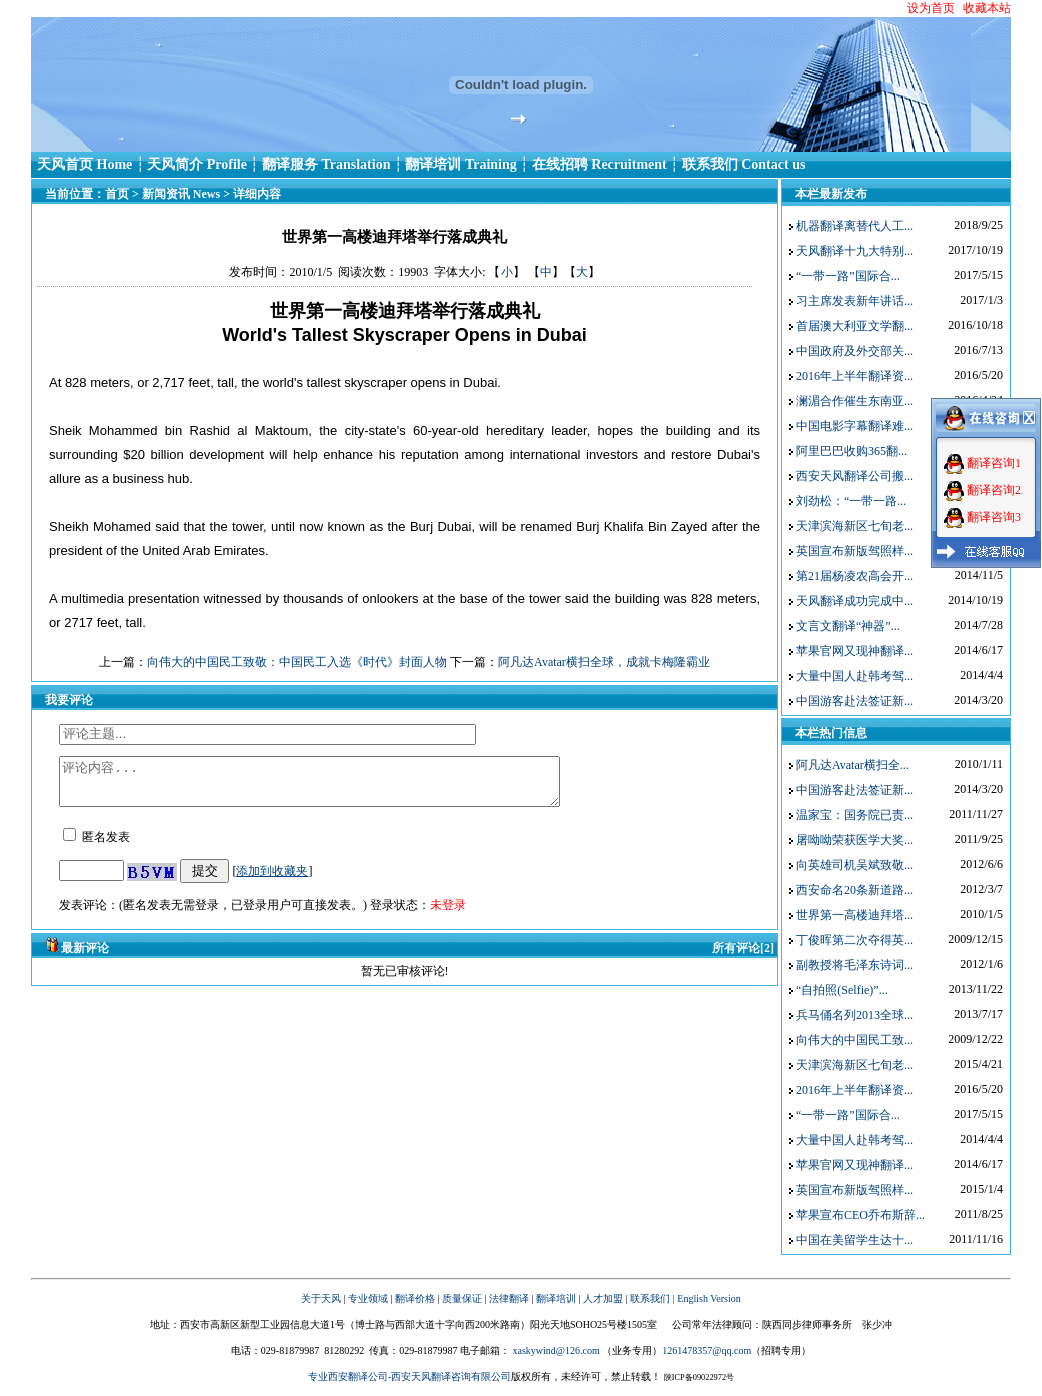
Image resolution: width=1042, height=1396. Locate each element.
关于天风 (321, 1298)
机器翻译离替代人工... (854, 226)
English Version (708, 1298)
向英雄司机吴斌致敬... (854, 865)
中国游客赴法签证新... (854, 701)
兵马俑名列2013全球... (854, 1015)
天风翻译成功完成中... (854, 601)
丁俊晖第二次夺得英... (854, 940)
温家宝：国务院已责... (854, 815)
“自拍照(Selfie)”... (842, 990)
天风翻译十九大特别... (854, 251)
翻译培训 (556, 1298)
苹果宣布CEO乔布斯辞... (860, 1215)
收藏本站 (987, 8)
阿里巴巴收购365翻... (851, 451)
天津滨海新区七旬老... (854, 526)
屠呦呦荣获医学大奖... (854, 840)
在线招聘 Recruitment (599, 164)
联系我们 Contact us (744, 164)
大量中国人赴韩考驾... (854, 676)
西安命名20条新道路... (854, 890)
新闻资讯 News (181, 194)
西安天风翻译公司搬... (854, 476)
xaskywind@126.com (555, 1350)
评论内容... (339, 786)
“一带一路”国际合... (848, 276)
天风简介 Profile (197, 164)
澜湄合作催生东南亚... (854, 401)
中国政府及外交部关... (854, 351)
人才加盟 (603, 1298)
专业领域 (368, 1298)
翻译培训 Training (460, 164)
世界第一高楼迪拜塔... (854, 915)
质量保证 (462, 1298)
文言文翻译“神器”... (848, 626)
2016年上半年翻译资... (854, 376)
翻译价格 (415, 1298)
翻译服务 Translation (326, 164)
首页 (117, 194)
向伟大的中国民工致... (854, 1040)
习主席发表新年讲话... (854, 301)
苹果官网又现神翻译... (854, 651)
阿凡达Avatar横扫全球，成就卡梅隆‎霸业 (604, 662)
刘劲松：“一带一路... (851, 501)
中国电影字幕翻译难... (854, 426)
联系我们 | (652, 1298)
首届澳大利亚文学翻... (854, 326)
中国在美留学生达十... (854, 1240)
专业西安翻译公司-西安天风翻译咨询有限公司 (409, 1376)
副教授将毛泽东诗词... (854, 965)
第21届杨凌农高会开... (854, 576)
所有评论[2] (743, 957)
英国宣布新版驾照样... (854, 551)
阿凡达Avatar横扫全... (852, 765)
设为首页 (931, 8)
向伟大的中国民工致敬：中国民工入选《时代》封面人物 (297, 662)
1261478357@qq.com (706, 1350)
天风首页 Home (84, 164)
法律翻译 (509, 1298)
